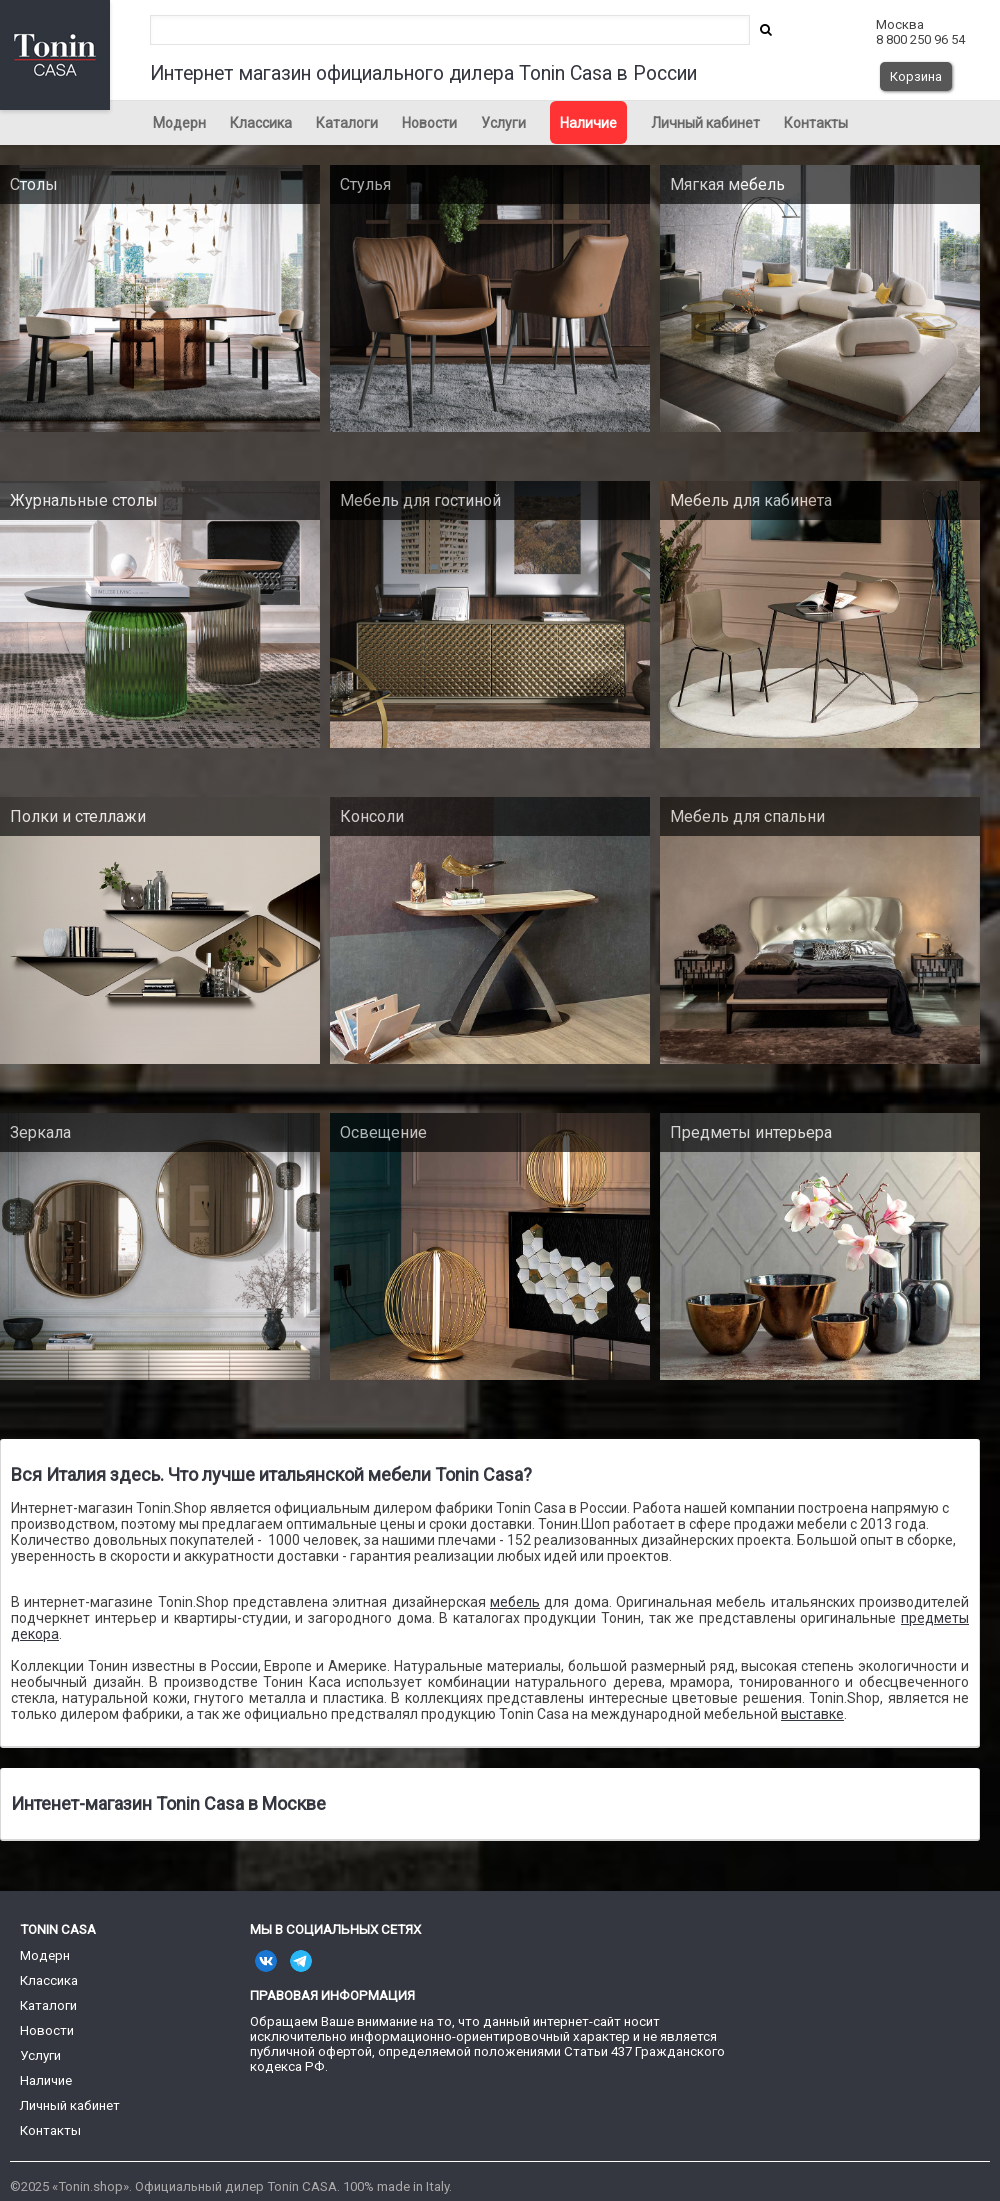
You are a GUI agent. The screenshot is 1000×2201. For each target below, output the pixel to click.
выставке (812, 1714)
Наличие (588, 123)
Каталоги (347, 123)
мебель (515, 1602)
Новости (429, 123)
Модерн (179, 123)
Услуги (503, 123)
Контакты (816, 123)
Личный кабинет (705, 123)
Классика (261, 123)
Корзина (916, 76)
